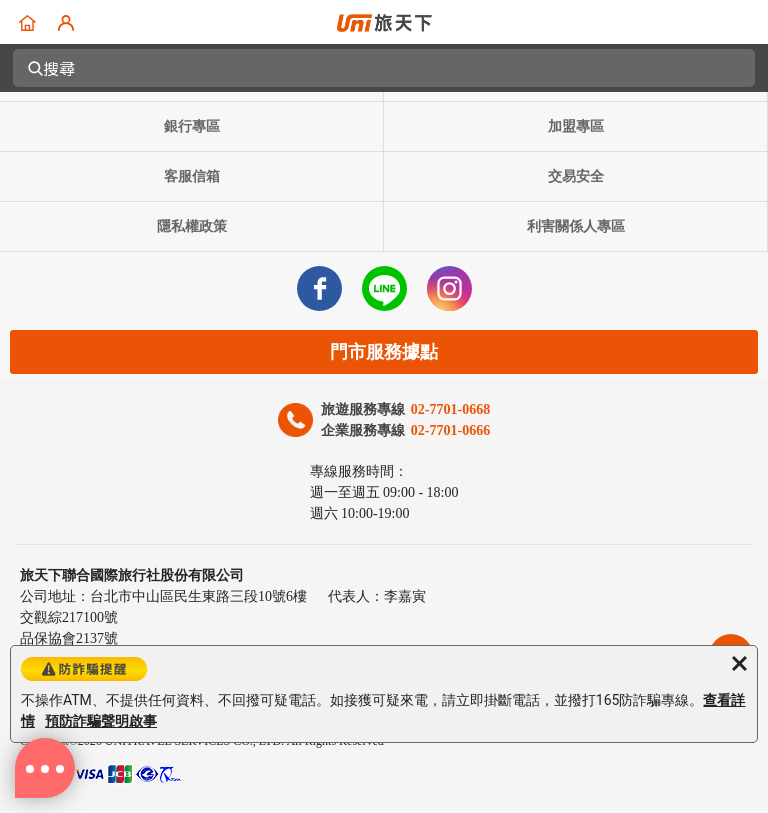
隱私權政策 (192, 226)
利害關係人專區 (576, 226)
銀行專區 (192, 126)
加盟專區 (576, 126)
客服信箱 (192, 176)
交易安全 (576, 176)
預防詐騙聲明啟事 (101, 721)
